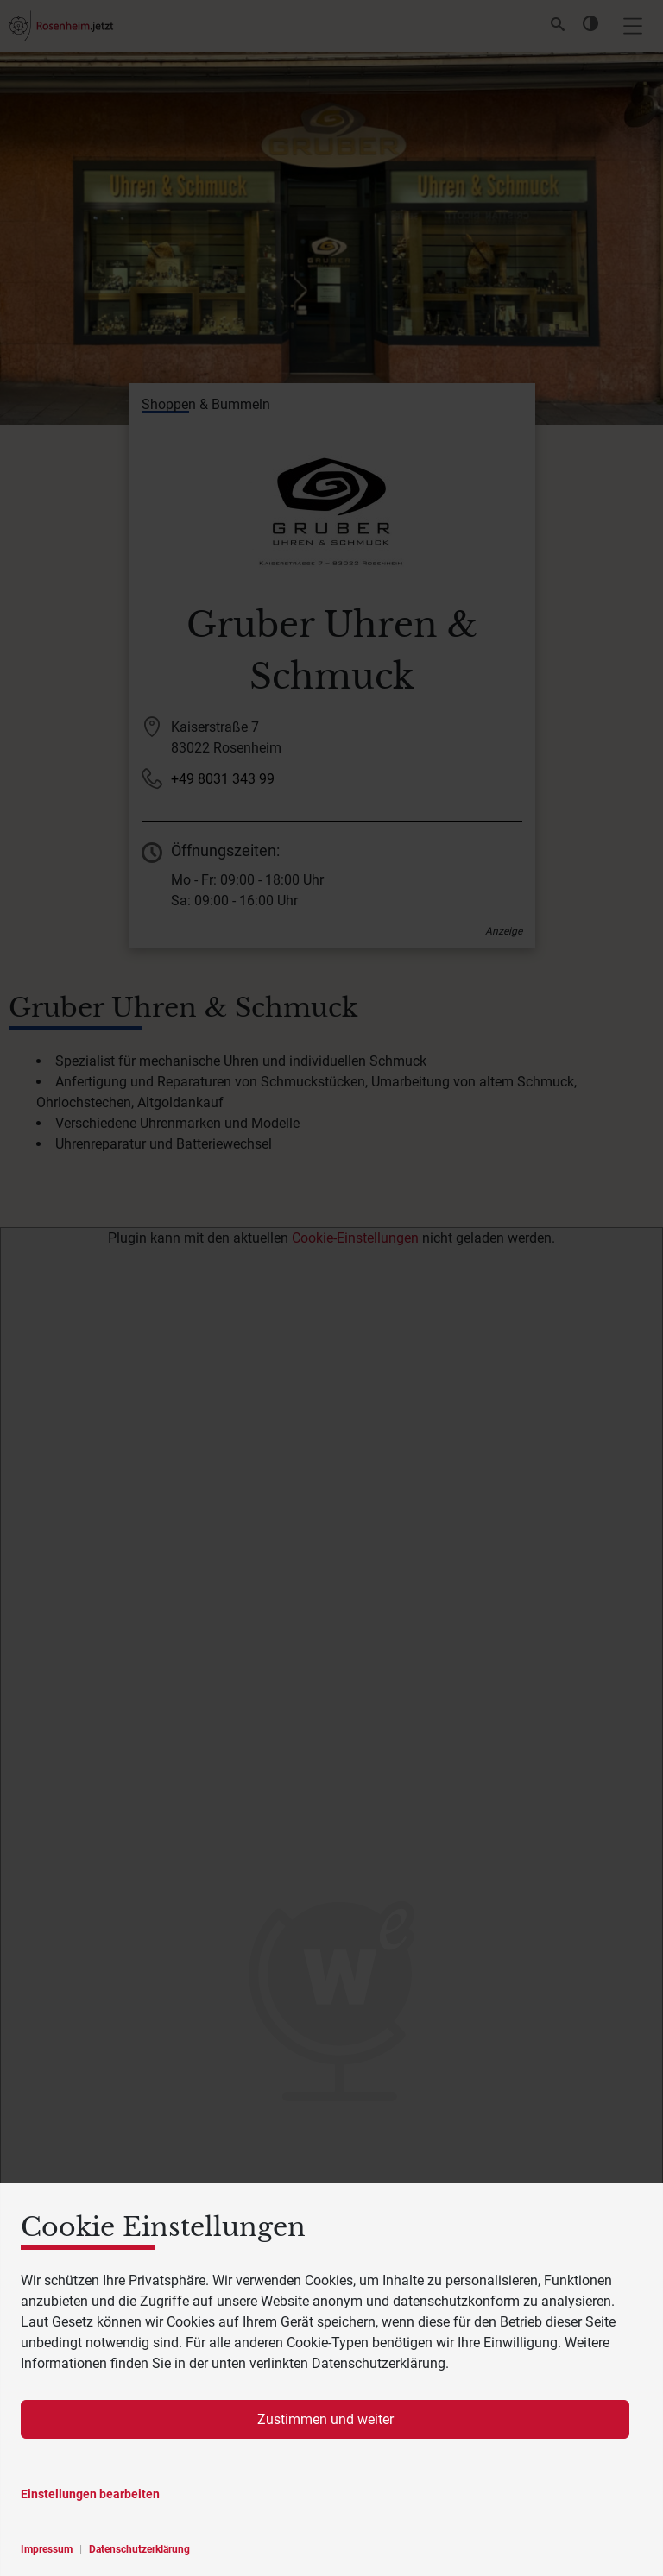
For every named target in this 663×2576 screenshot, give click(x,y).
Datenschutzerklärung (139, 2549)
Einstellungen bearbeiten (90, 2494)
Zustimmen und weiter (325, 2419)
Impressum (47, 2549)
